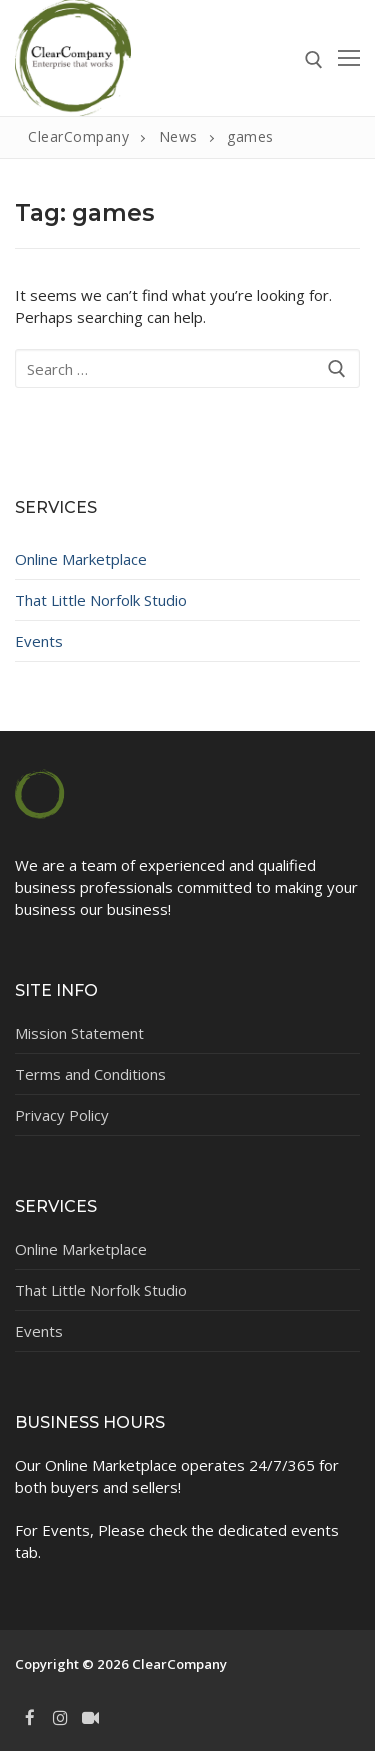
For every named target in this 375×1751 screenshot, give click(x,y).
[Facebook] (30, 1718)
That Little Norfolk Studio (101, 600)
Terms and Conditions (90, 1074)
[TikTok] (91, 1718)
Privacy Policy (62, 1115)
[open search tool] (314, 60)
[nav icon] (349, 58)
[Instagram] (60, 1718)
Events (39, 641)
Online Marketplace (81, 559)
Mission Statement (79, 1033)
